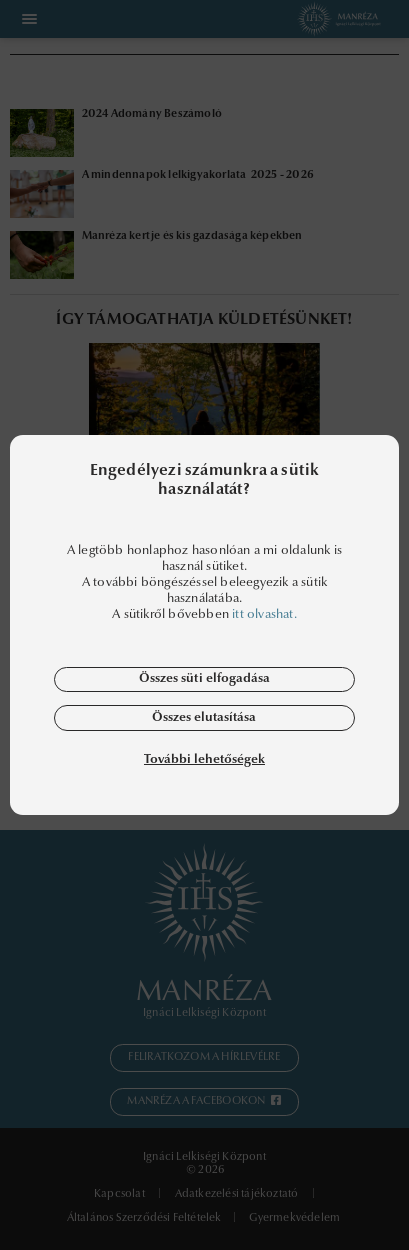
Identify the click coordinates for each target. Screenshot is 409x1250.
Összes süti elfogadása (204, 678)
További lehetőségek (204, 759)
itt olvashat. (264, 614)
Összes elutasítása (204, 717)
